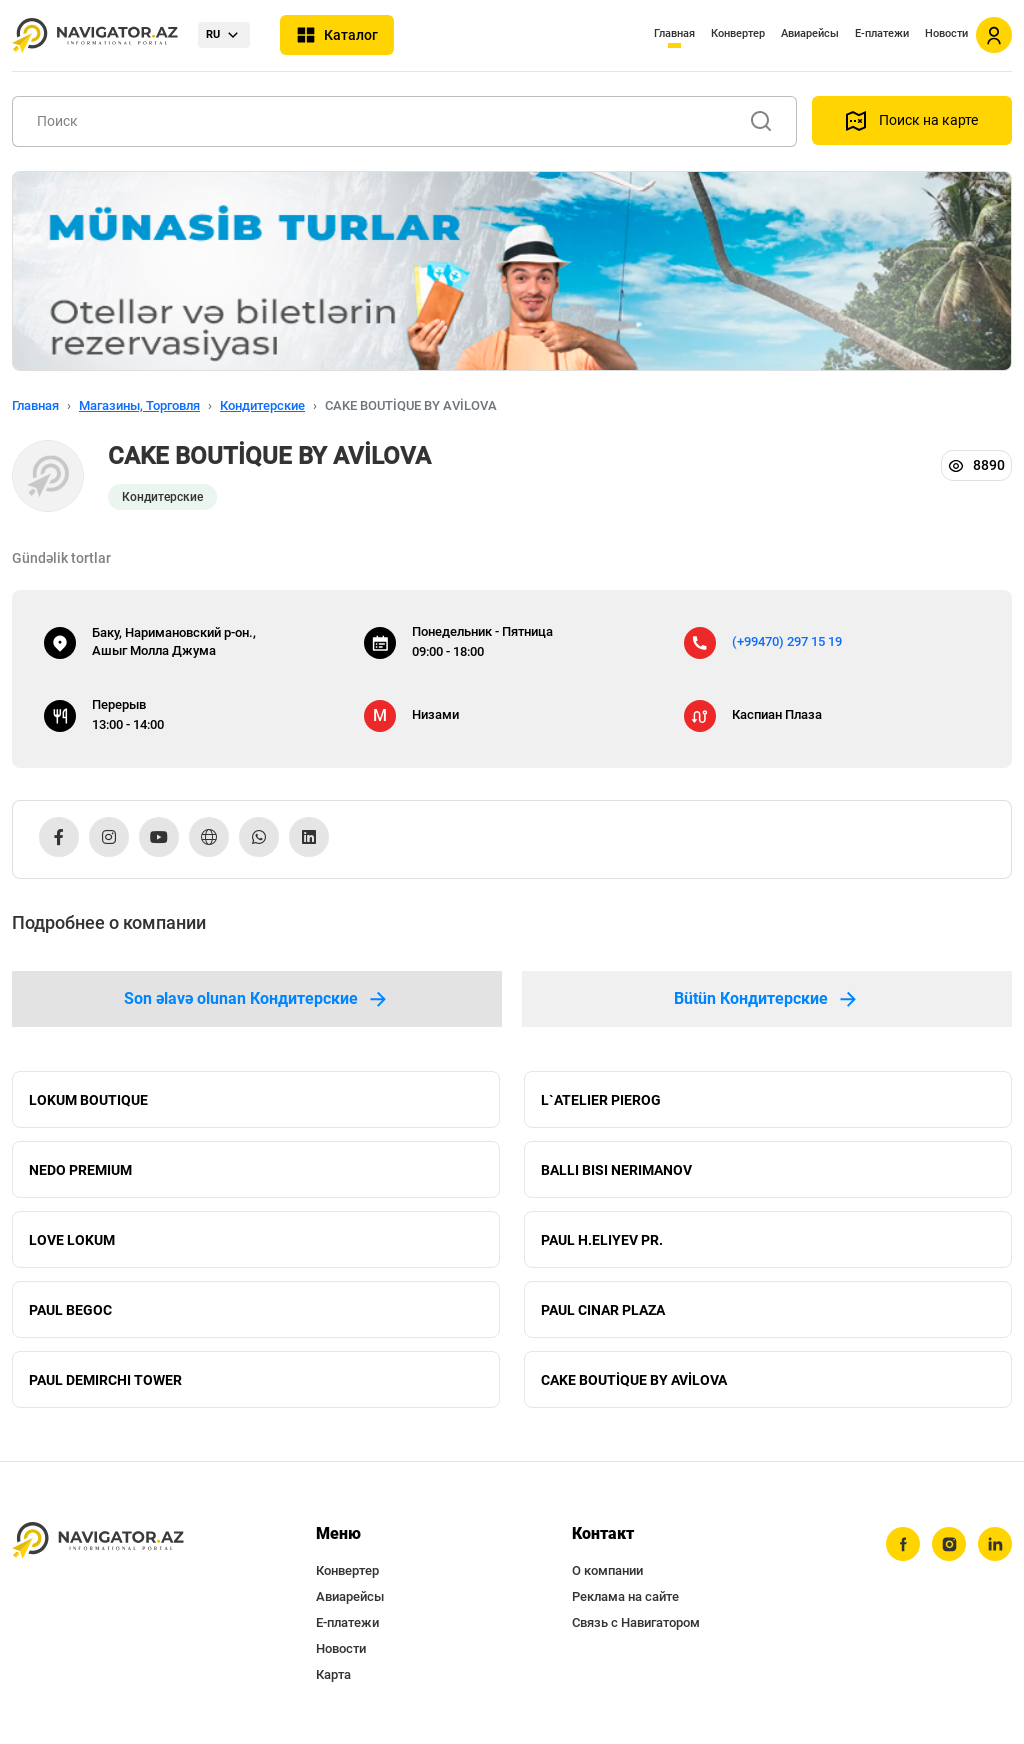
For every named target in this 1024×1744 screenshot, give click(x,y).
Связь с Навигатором (636, 1622)
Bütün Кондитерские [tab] (767, 999)
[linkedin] (995, 1544)
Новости (946, 33)
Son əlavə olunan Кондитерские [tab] (257, 999)
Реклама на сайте (625, 1596)
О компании (607, 1570)
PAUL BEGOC (70, 1310)
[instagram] (949, 1544)
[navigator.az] (98, 1540)
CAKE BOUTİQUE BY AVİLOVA (634, 1380)
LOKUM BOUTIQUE (88, 1100)
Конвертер (738, 33)
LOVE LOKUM (72, 1240)
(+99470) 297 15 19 (787, 641)
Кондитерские (262, 405)
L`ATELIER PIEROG (601, 1100)
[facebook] (903, 1544)
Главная (674, 33)
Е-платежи (882, 33)
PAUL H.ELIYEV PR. (602, 1240)
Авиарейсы (810, 33)
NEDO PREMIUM (80, 1170)
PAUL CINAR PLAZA (603, 1310)
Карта (333, 1674)
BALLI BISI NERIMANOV (616, 1170)
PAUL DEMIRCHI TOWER (105, 1380)
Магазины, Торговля (139, 405)
